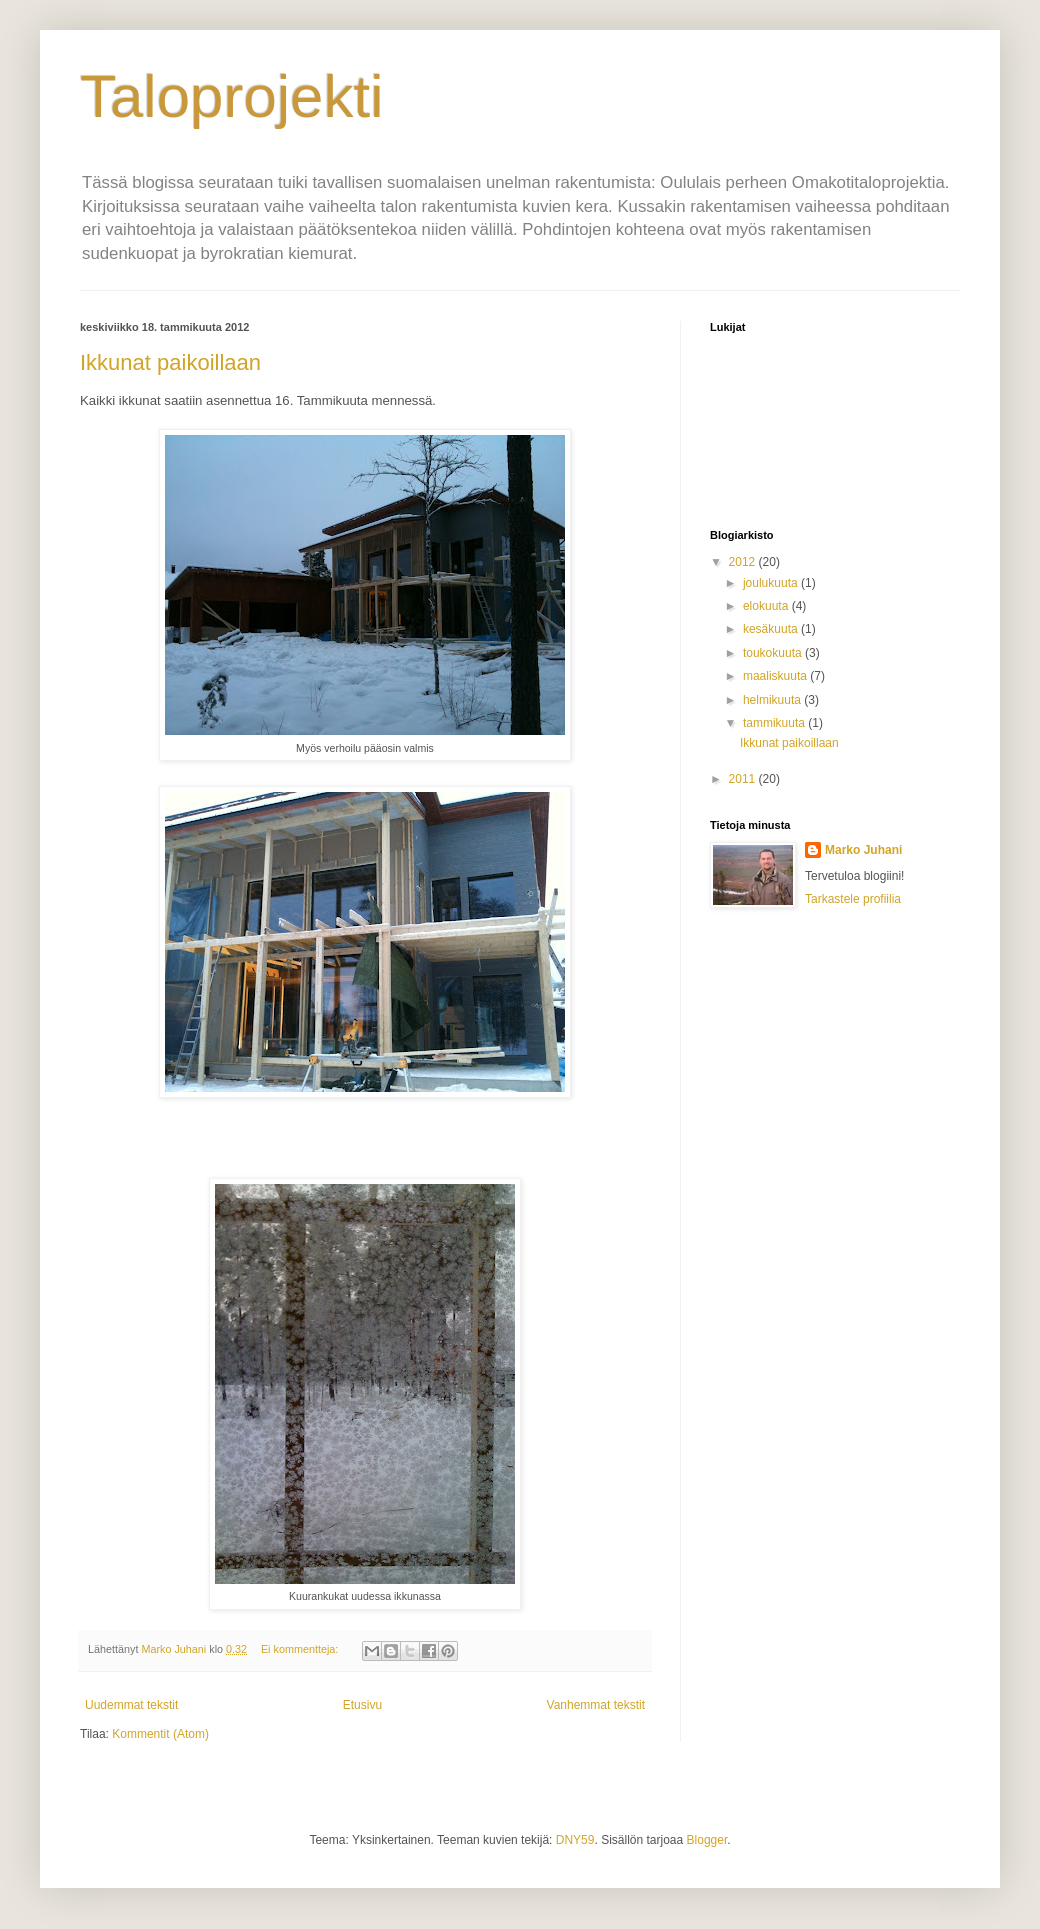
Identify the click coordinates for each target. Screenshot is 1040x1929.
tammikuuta (775, 723)
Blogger (707, 1840)
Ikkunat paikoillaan (170, 362)
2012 (744, 562)
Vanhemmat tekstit (596, 1705)
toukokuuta (774, 653)
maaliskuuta (776, 676)
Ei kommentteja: (301, 1649)
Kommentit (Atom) (160, 1734)
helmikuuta (773, 700)
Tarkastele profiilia (853, 899)
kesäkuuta (772, 629)
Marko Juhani (863, 850)
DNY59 (575, 1840)
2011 (744, 779)
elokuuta (767, 606)
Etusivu (362, 1705)
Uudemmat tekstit (131, 1705)
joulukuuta (772, 583)
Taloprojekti (232, 96)
